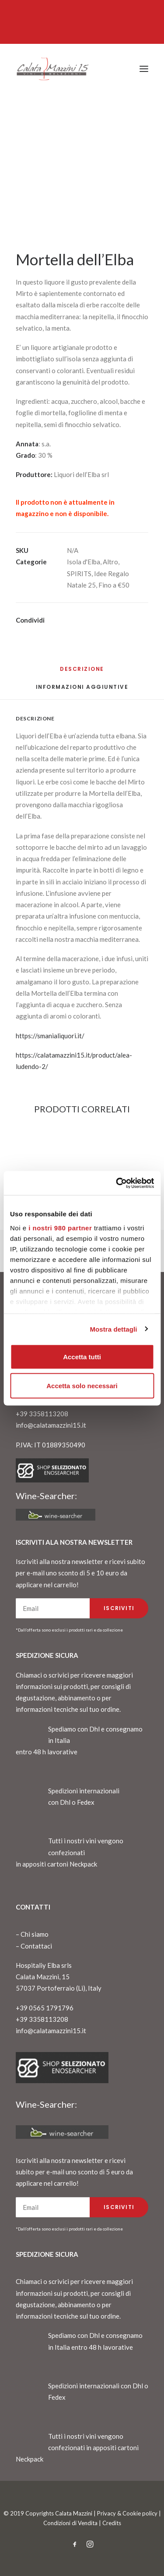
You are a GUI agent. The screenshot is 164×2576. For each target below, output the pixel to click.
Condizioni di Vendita (70, 2522)
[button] (144, 69)
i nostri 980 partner (60, 1227)
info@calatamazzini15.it (51, 1425)
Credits (111, 2522)
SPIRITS (79, 573)
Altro (110, 562)
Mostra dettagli (113, 1329)
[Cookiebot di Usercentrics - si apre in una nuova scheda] (117, 1183)
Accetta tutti (82, 1357)
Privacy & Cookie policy (127, 2513)
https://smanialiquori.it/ (50, 1036)
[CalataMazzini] (52, 69)
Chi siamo (35, 1934)
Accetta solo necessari (82, 1385)
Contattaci (36, 1946)
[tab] (82, 690)
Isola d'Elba (83, 562)
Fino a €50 (113, 585)
